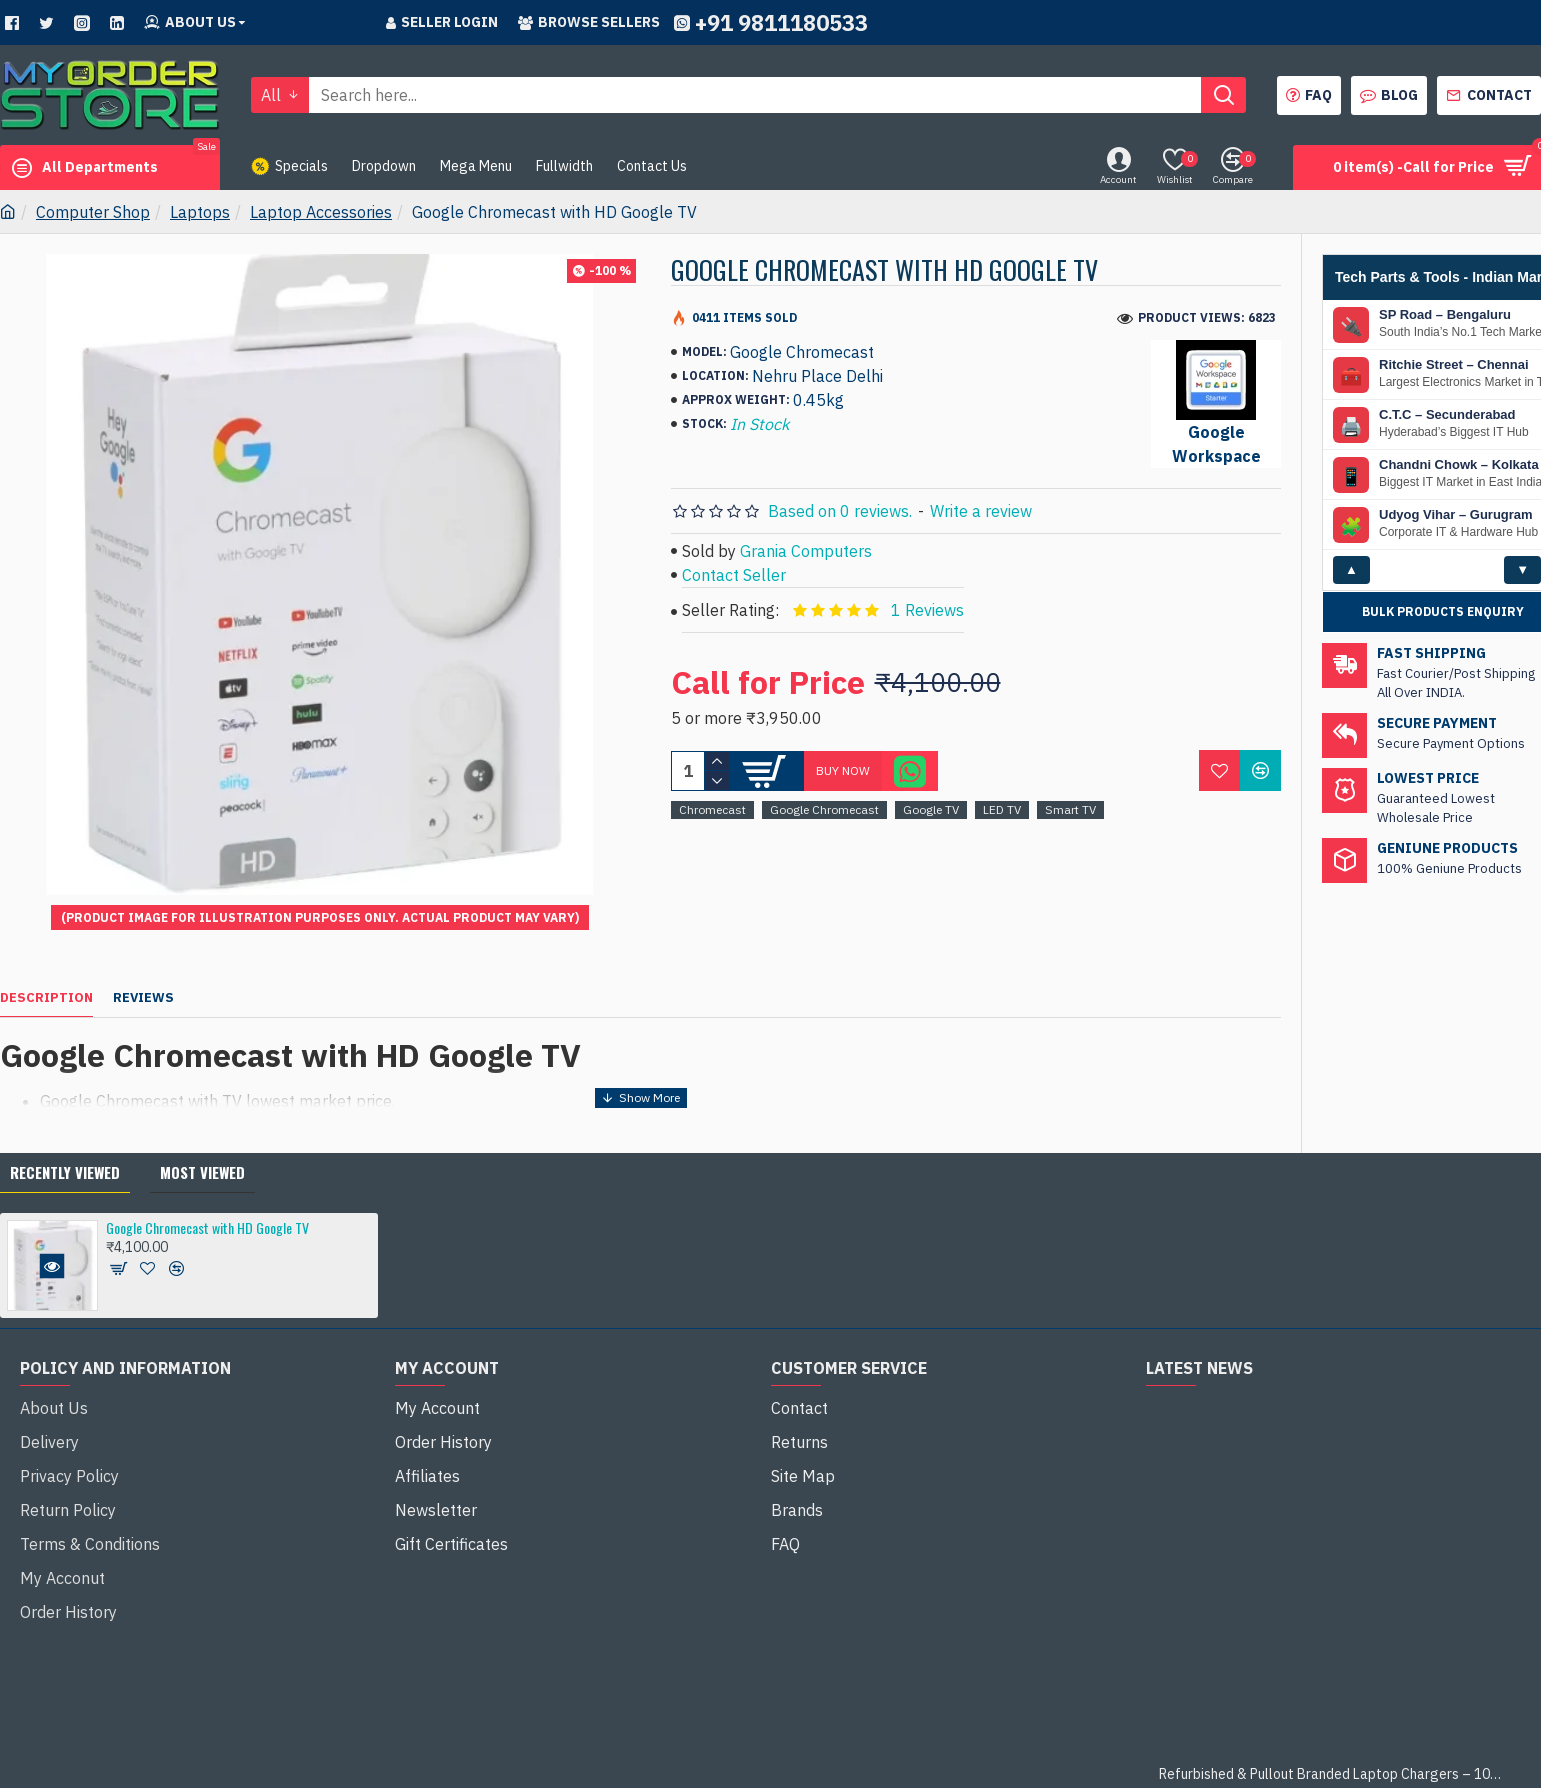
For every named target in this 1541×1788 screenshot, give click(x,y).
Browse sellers (589, 22)
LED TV (1002, 809)
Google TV (931, 809)
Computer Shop (93, 212)
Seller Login (442, 22)
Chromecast (712, 809)
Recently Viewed (65, 1122)
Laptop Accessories (321, 212)
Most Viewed (202, 1122)
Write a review (981, 511)
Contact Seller (734, 575)
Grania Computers (806, 551)
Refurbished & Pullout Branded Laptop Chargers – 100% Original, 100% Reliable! (1333, 1724)
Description (46, 973)
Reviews (143, 973)
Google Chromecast (824, 809)
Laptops (200, 212)
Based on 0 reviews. (840, 511)
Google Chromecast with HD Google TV (207, 1177)
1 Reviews (927, 610)
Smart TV (1070, 809)
